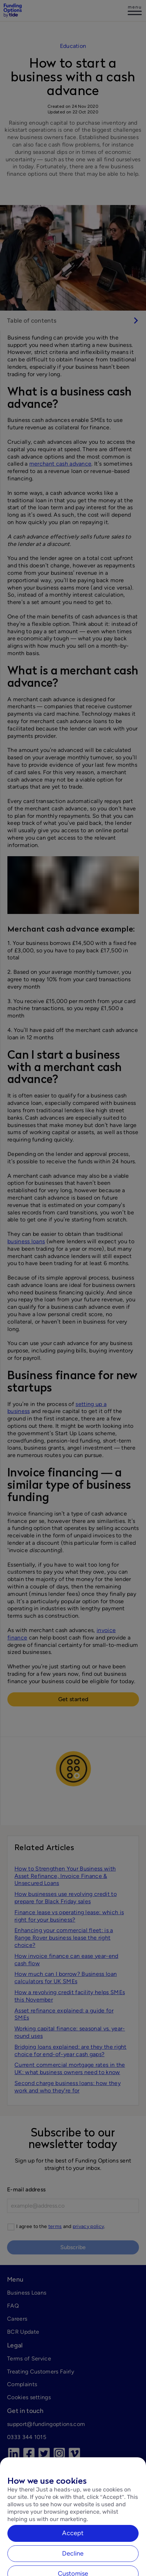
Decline (73, 2566)
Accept (73, 2546)
